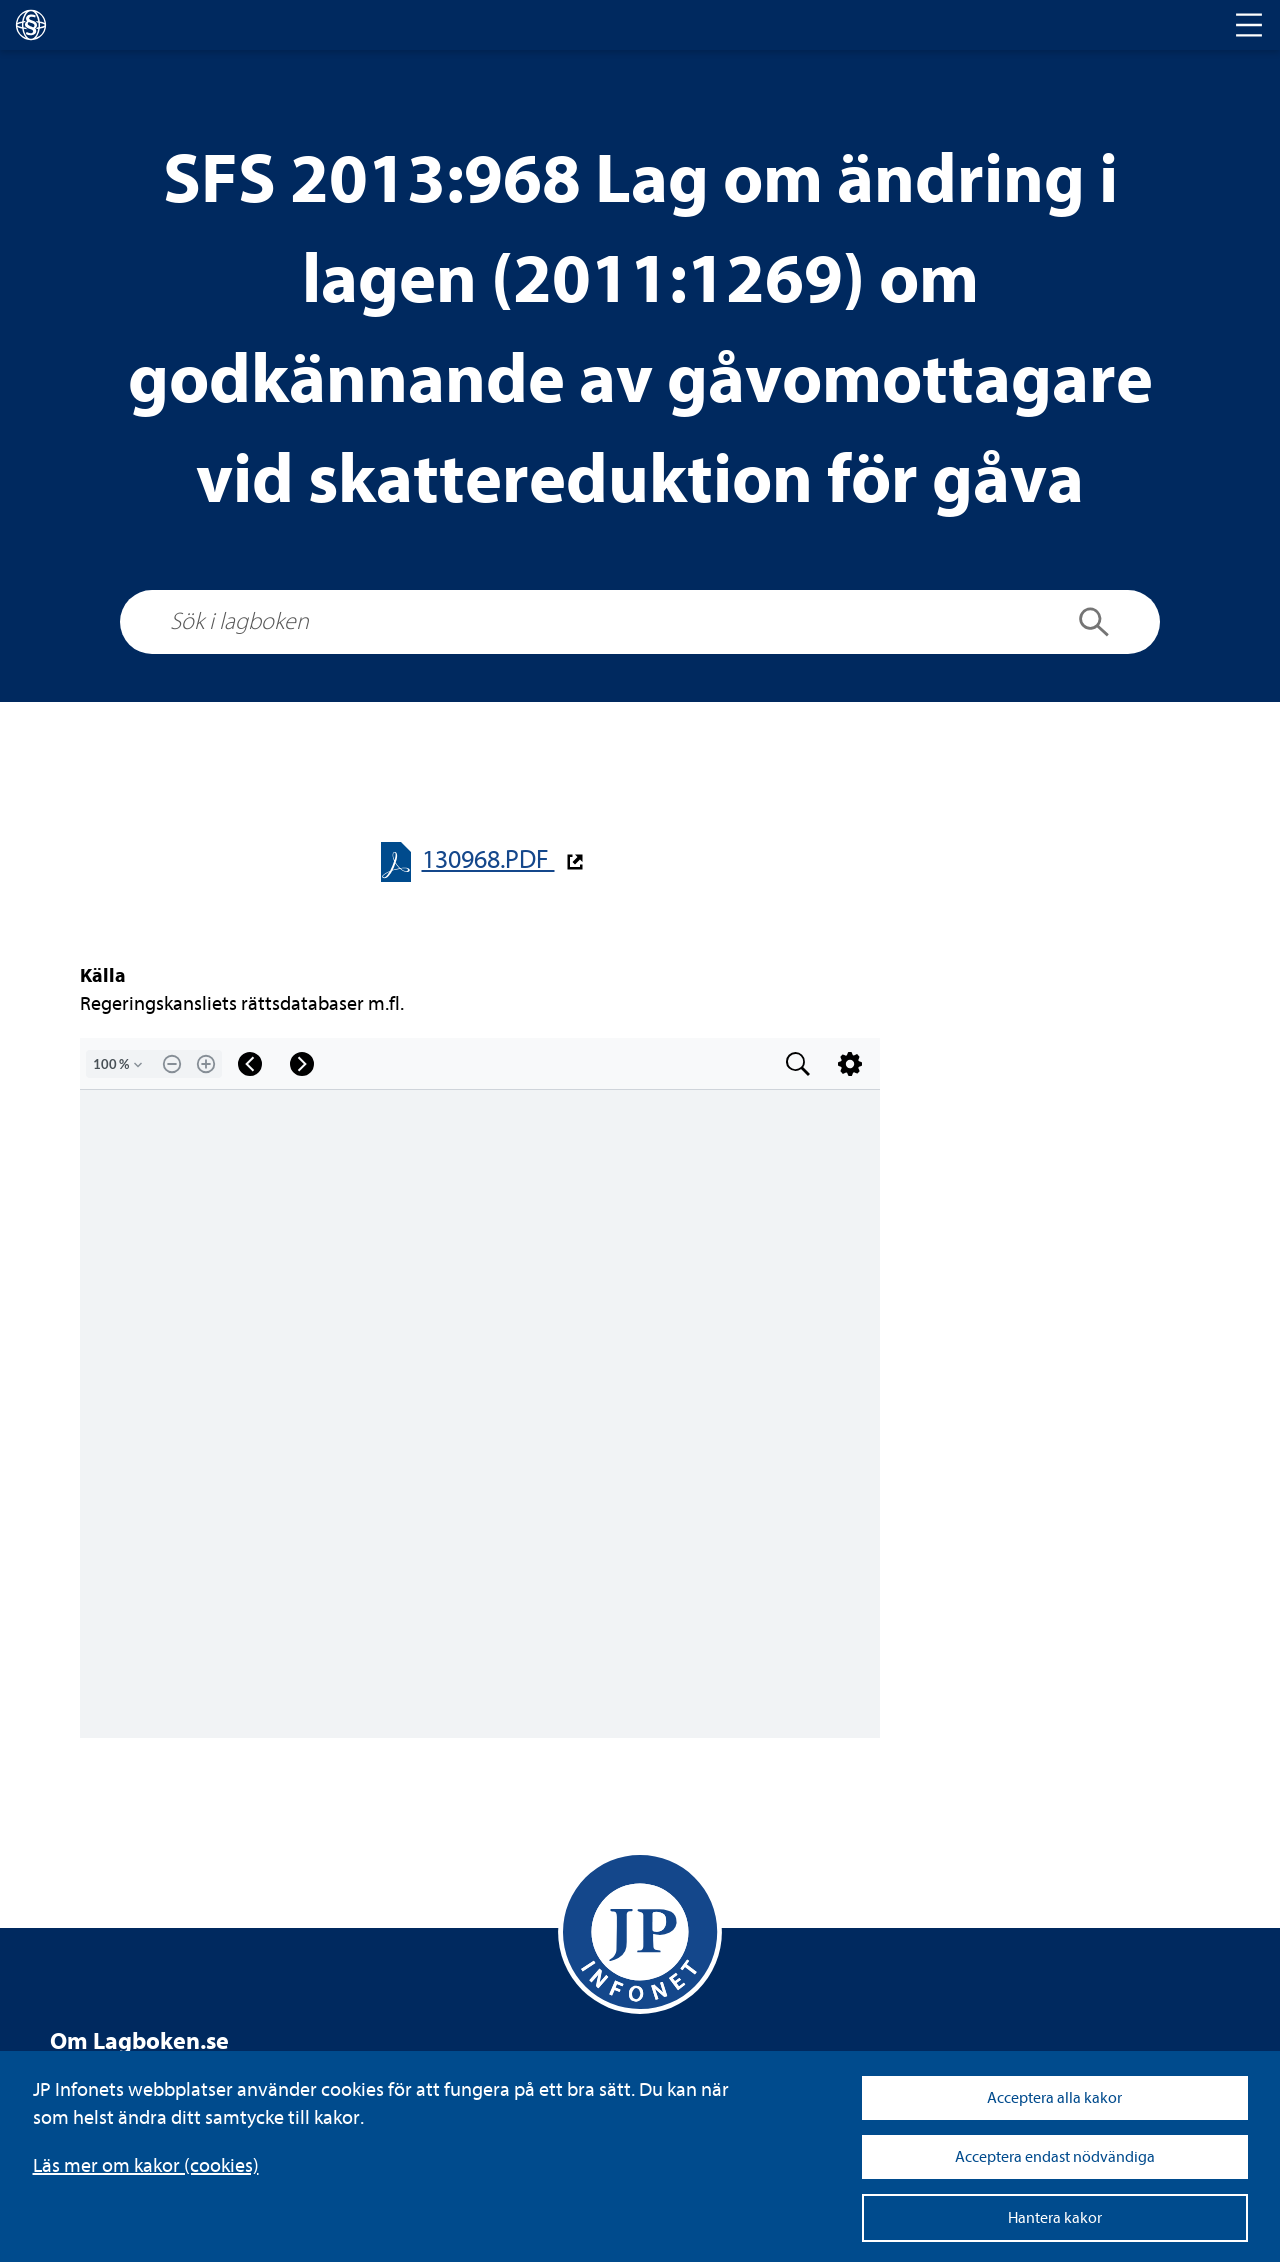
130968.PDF (488, 859)
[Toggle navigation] (1249, 25)
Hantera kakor (1055, 2218)
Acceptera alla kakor (1054, 2098)
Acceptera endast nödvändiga (1055, 2157)
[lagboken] (31, 25)
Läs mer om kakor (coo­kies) (146, 2165)
